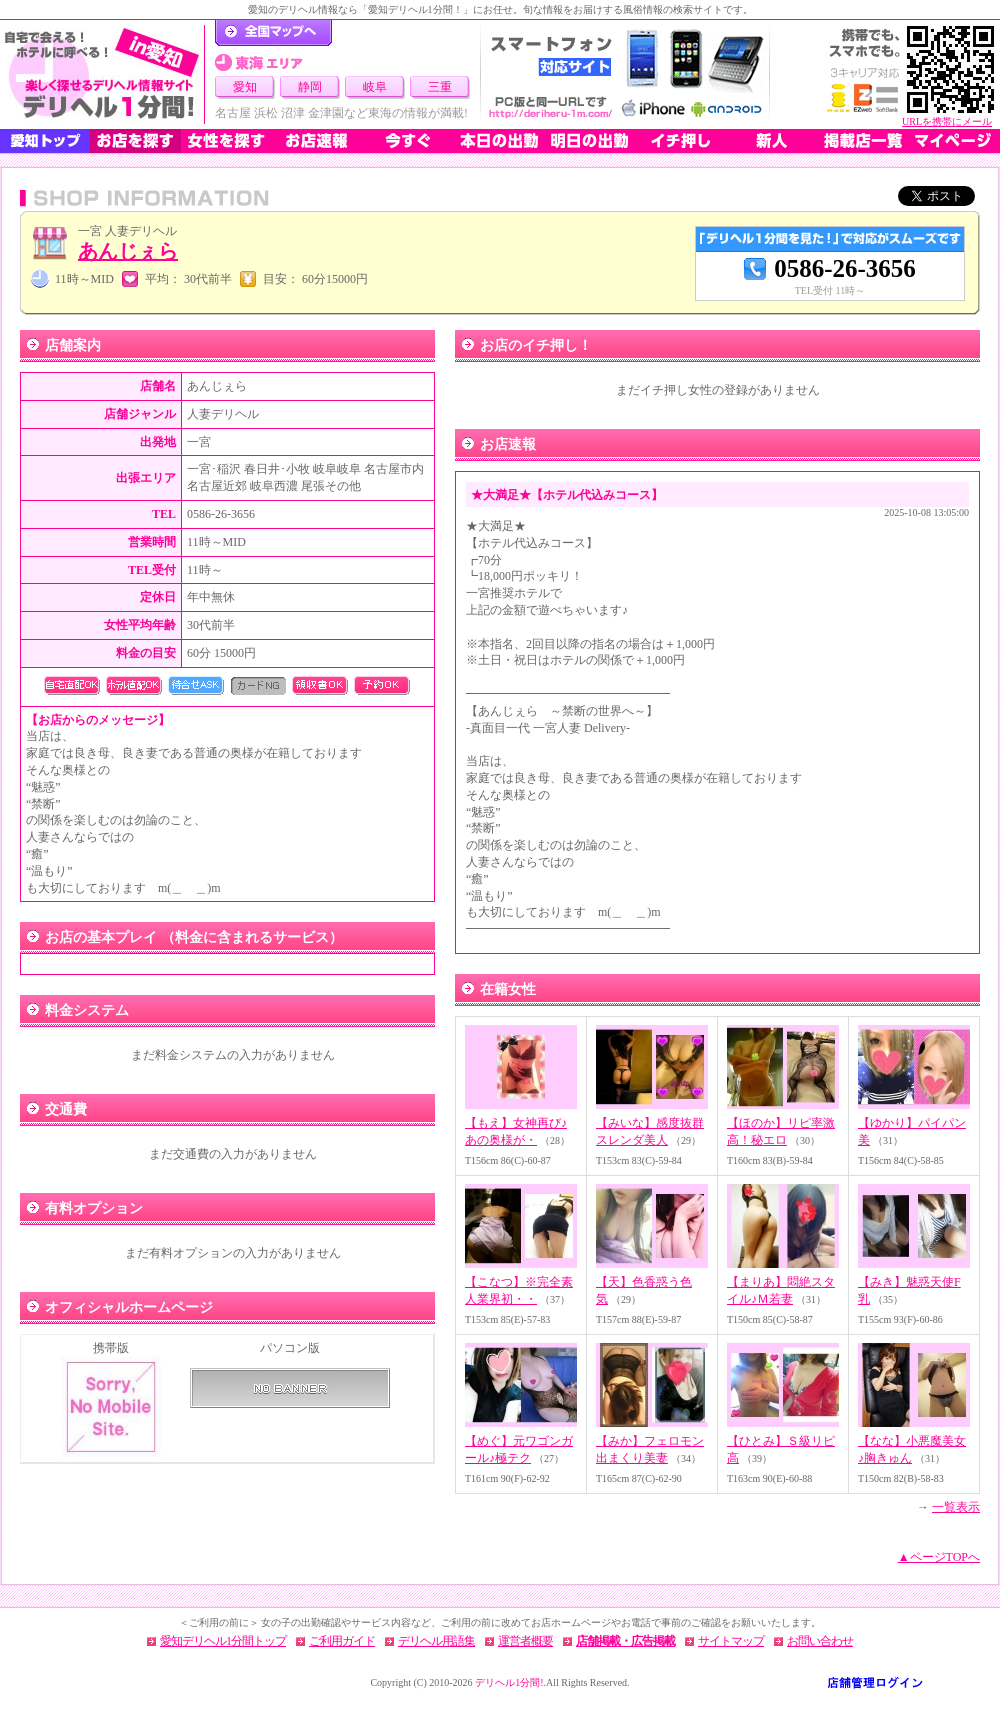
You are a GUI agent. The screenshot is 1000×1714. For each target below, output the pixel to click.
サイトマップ (731, 1641)
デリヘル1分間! (509, 1682)
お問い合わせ (820, 1641)
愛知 (245, 87)
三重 (440, 87)
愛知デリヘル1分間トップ (223, 1641)
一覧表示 (956, 1507)
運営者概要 (525, 1641)
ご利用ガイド (342, 1641)
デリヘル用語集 (436, 1641)
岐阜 (375, 87)
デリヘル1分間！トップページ (273, 33)
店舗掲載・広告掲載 (625, 1641)
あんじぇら (128, 251)
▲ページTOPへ (939, 1557)
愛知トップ (45, 141)
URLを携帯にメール (947, 121)
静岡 (310, 87)
